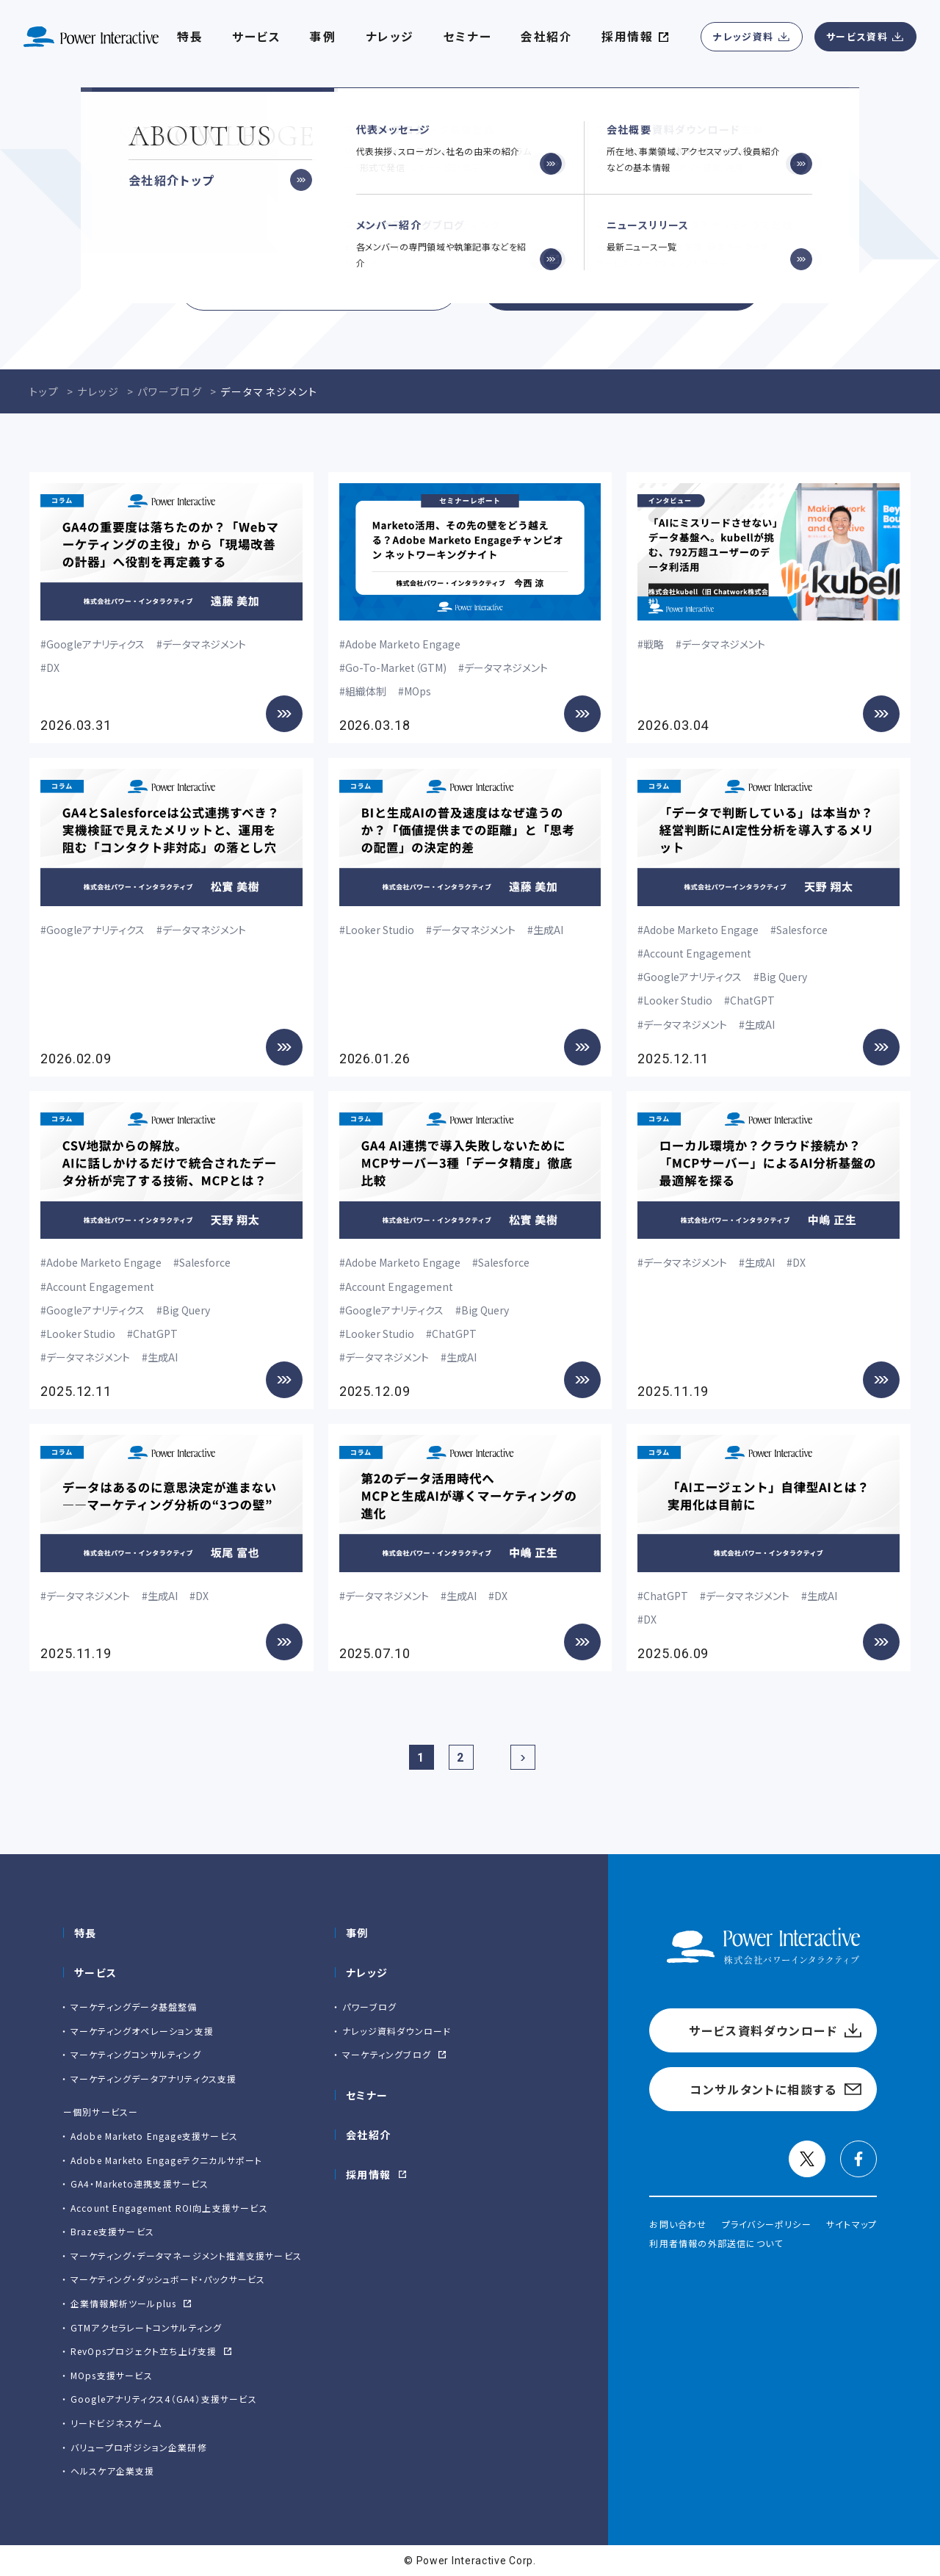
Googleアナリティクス (95, 644)
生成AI (548, 930)
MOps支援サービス (111, 2375)
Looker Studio (379, 930)
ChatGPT (752, 1000)
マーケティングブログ (386, 2054)
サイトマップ (851, 2224)
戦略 (653, 644)
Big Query (783, 977)
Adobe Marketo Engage (402, 644)
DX (52, 667)
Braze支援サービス (112, 2231)
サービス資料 (857, 36)
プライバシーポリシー (766, 2224)
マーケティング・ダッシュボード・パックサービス (168, 2279)
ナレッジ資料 (743, 36)
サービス (256, 36)
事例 (357, 1932)
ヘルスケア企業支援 (112, 2470)
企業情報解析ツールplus (123, 2303)
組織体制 (365, 691)
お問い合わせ (677, 2224)
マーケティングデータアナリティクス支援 (153, 2078)
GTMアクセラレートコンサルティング (146, 2327)
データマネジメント (204, 644)
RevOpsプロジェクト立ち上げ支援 (143, 2351)
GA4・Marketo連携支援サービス (139, 2183)
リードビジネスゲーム (116, 2423)
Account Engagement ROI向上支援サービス (169, 2207)
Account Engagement (697, 953)
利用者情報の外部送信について (716, 2243)
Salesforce (802, 930)
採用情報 (368, 2174)
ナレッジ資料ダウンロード (396, 2031)
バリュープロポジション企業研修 (138, 2447)
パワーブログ (369, 2006)
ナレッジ (390, 36)
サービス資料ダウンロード (318, 286)
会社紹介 (546, 36)
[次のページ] (522, 1757)
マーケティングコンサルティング (135, 2054)
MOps (417, 691)
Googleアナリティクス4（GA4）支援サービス (163, 2398)
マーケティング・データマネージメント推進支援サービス (186, 2255)
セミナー (367, 2095)
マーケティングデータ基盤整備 (134, 2006)
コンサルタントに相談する (621, 286)
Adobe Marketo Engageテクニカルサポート (166, 2160)
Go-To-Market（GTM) (395, 667)
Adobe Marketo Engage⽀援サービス (154, 2136)
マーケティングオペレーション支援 (142, 2031)
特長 (85, 1932)
